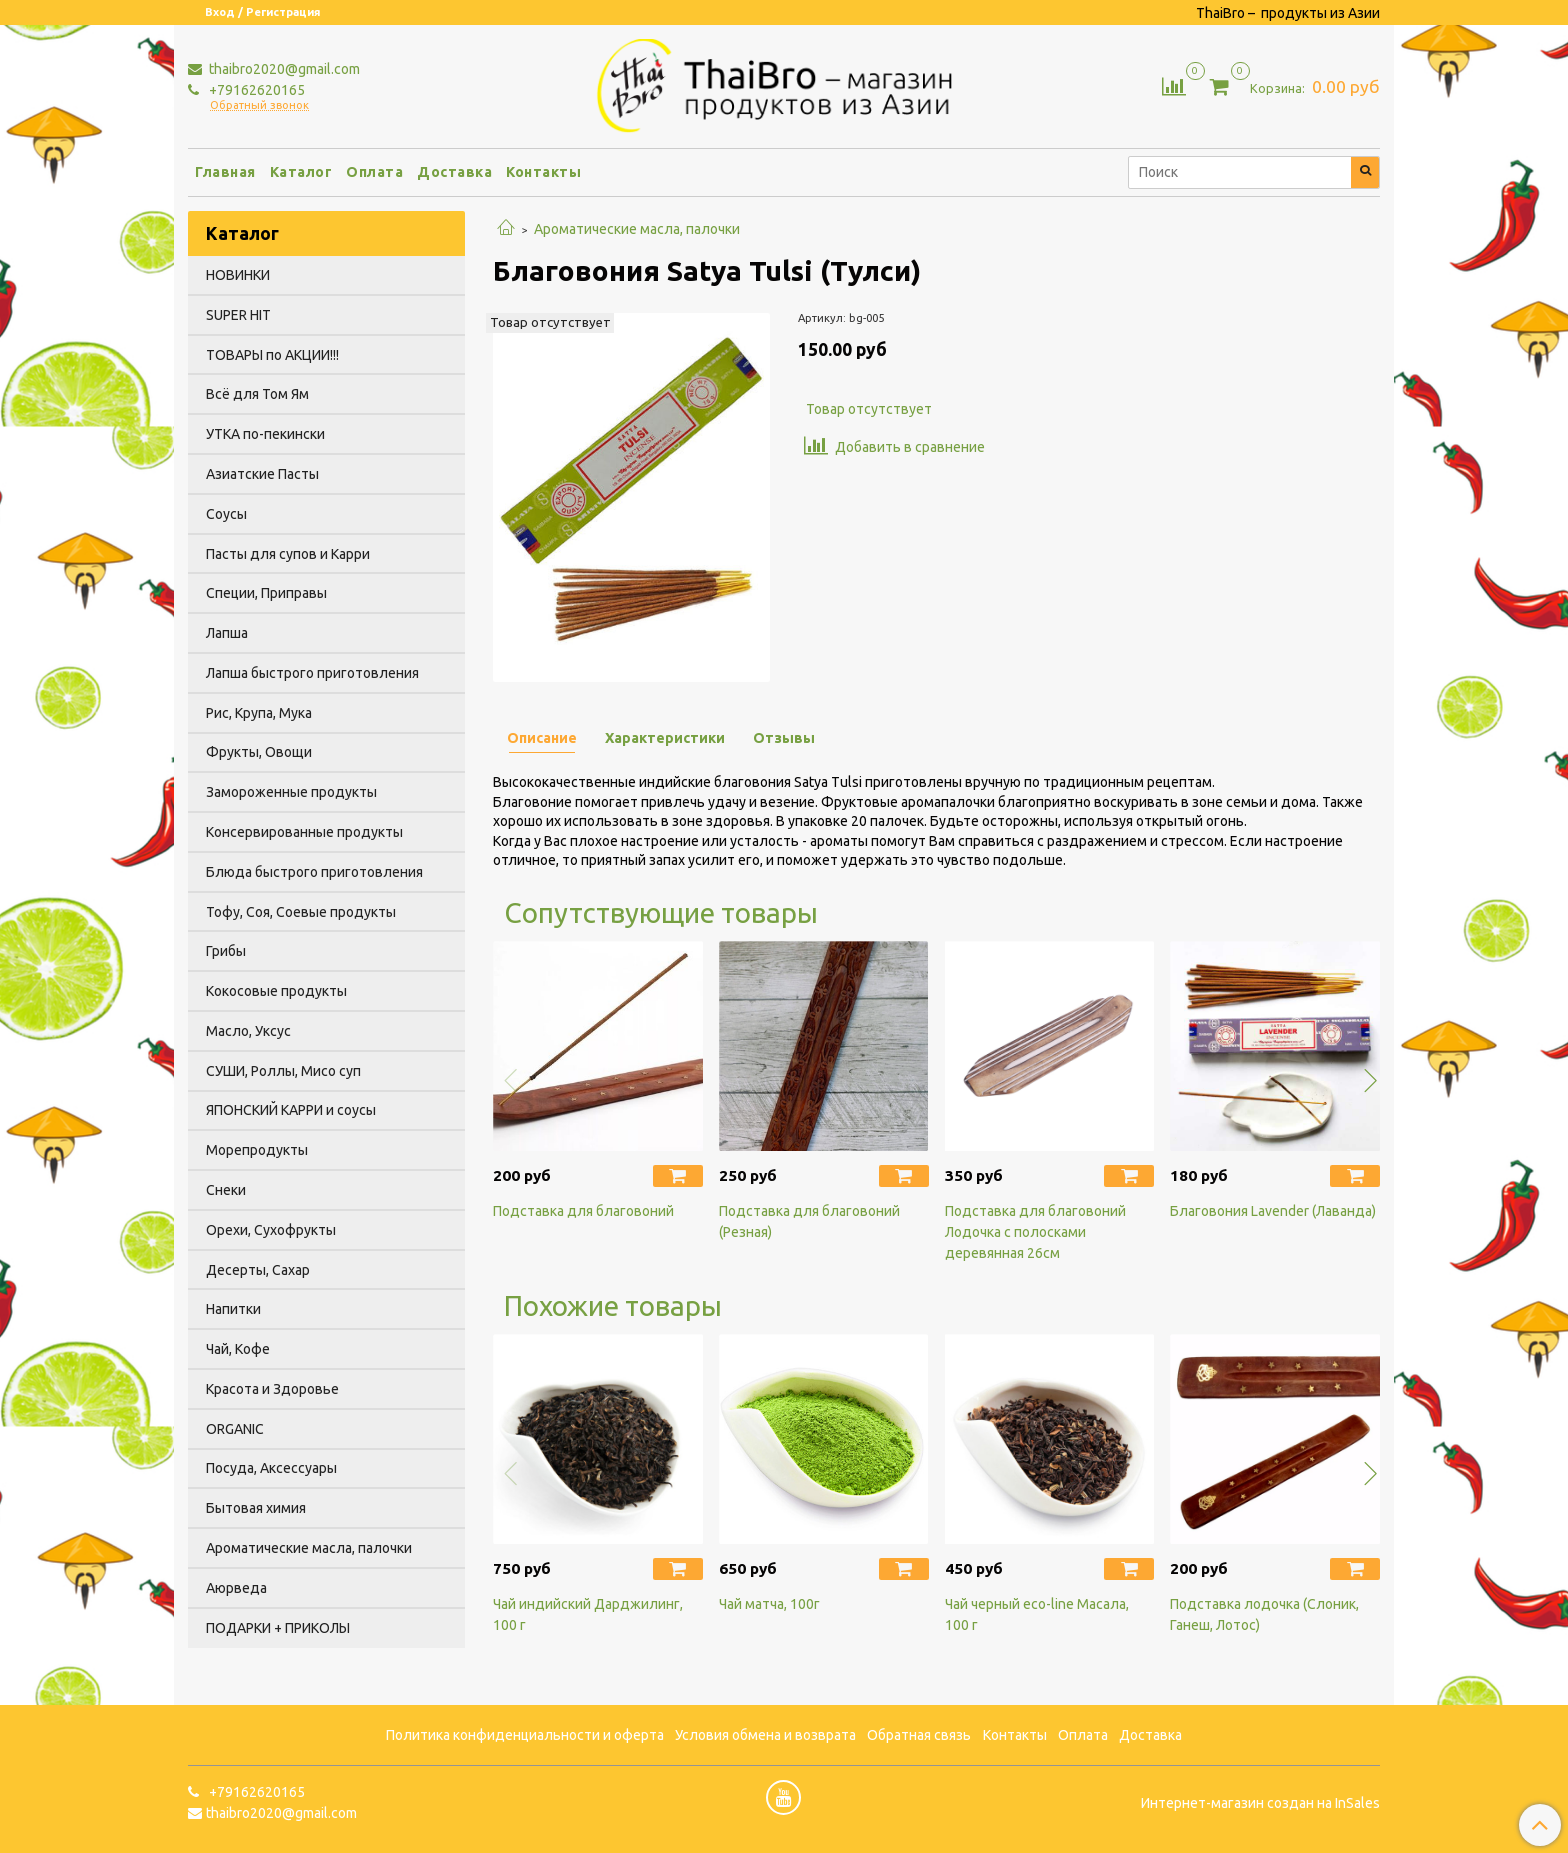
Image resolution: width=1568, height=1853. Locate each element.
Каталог (301, 172)
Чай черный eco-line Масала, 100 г (1037, 1614)
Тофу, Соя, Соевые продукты (301, 912)
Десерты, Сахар (258, 1270)
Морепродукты (257, 1150)
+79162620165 (255, 90)
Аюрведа (236, 1588)
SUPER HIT (238, 315)
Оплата (374, 172)
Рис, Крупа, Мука (259, 713)
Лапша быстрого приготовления (312, 673)
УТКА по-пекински (265, 434)
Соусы (226, 514)
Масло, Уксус (248, 1031)
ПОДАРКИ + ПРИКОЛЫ (278, 1628)
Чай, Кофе (238, 1349)
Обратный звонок (259, 105)
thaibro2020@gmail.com (283, 69)
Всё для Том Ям (257, 394)
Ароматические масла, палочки (637, 229)
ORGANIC (235, 1429)
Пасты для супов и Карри (288, 554)
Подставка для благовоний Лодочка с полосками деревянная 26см (1035, 1232)
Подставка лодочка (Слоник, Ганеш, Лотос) (1264, 1614)
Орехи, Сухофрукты (271, 1230)
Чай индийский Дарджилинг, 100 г (588, 1614)
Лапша (227, 633)
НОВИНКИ (238, 275)
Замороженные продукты (291, 792)
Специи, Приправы (266, 593)
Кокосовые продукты (276, 991)
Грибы (226, 951)
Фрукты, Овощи (259, 752)
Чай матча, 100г (769, 1604)
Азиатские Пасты (262, 474)
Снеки (226, 1190)
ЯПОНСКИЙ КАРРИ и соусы (291, 1110)
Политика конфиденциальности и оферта (525, 1735)
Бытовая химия (256, 1508)
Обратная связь (919, 1735)
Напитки (233, 1309)
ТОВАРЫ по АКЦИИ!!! (272, 355)
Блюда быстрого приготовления (314, 872)
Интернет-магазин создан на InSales (1260, 1803)
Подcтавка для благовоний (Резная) (809, 1221)
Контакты (543, 172)
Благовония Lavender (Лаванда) (1273, 1211)
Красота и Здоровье (272, 1389)
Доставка (454, 172)
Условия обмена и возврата (765, 1735)
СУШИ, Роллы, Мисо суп (283, 1071)
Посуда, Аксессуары (271, 1468)
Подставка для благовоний (583, 1211)
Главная (225, 172)
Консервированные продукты (304, 832)
